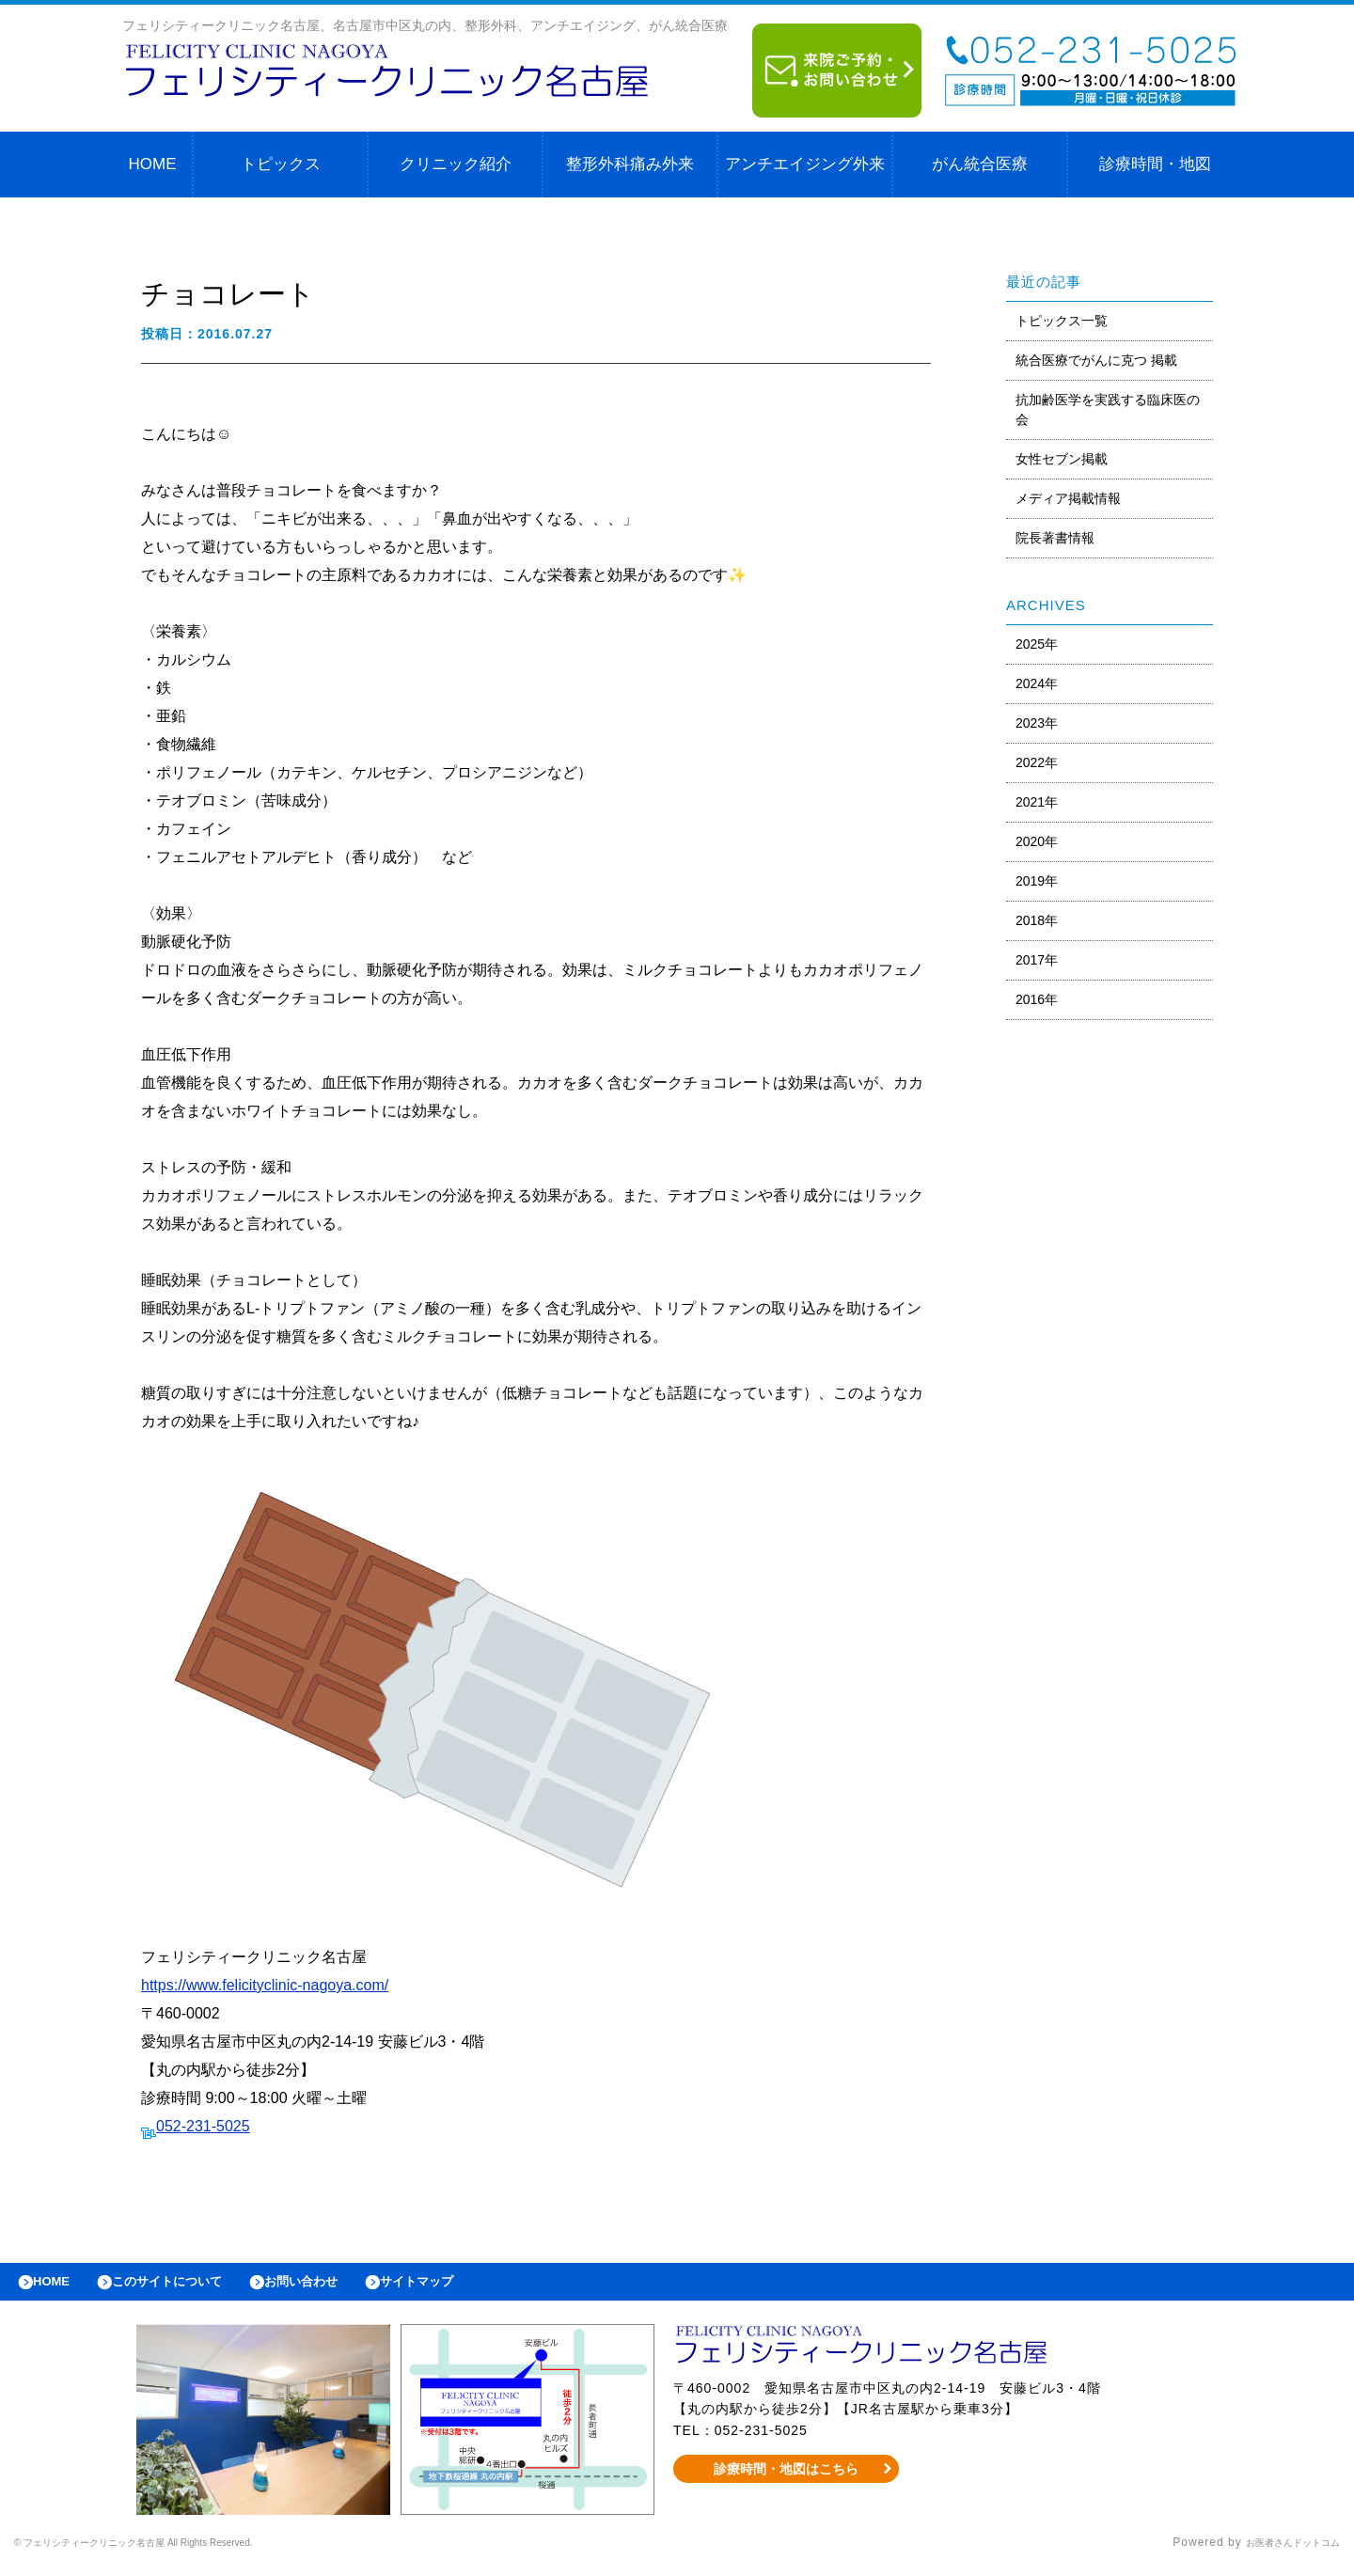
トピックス (281, 164)
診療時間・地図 (1155, 164)
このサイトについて (191, 2286)
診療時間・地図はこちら (786, 2478)
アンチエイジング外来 (805, 164)
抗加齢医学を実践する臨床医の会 (1108, 409)
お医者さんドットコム (1279, 2552)
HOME (153, 164)
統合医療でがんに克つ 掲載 (1096, 360)
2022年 (1037, 762)
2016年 (1037, 999)
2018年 (1037, 920)
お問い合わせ (344, 2286)
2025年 (1037, 644)
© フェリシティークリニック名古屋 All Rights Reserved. (175, 2552)
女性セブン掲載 (1062, 458)
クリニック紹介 (456, 164)
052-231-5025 (203, 2126)
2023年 (1037, 722)
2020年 (1037, 841)
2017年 (1037, 959)
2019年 (1037, 880)
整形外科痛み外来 (630, 164)
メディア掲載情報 (1068, 498)
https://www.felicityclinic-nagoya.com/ (264, 1985)
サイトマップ (475, 2286)
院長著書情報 (1055, 537)
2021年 (1037, 801)
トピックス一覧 (1062, 320)
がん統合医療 (980, 164)
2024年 (1037, 683)
